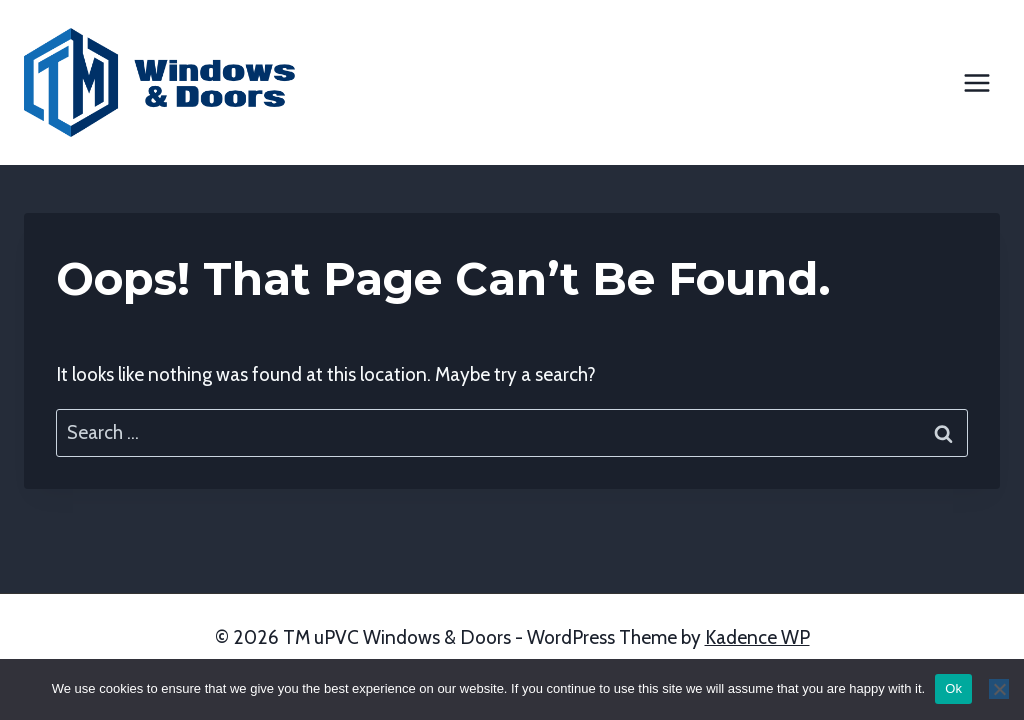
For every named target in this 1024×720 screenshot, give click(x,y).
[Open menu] (976, 82)
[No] (999, 689)
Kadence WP (757, 637)
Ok (953, 688)
